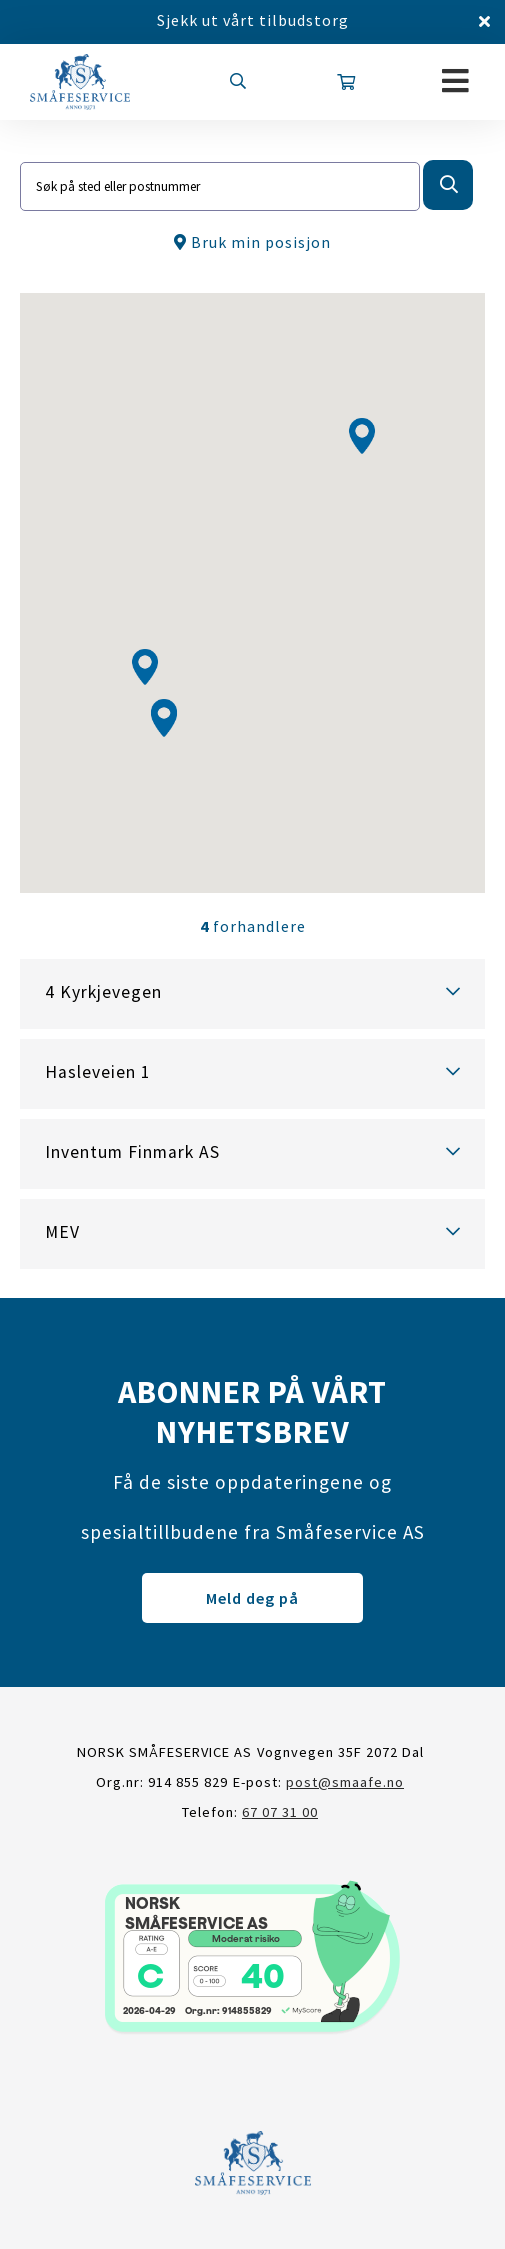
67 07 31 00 (280, 1812)
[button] (145, 667)
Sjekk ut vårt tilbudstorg (253, 20)
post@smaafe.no (345, 1782)
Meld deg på (252, 1598)
